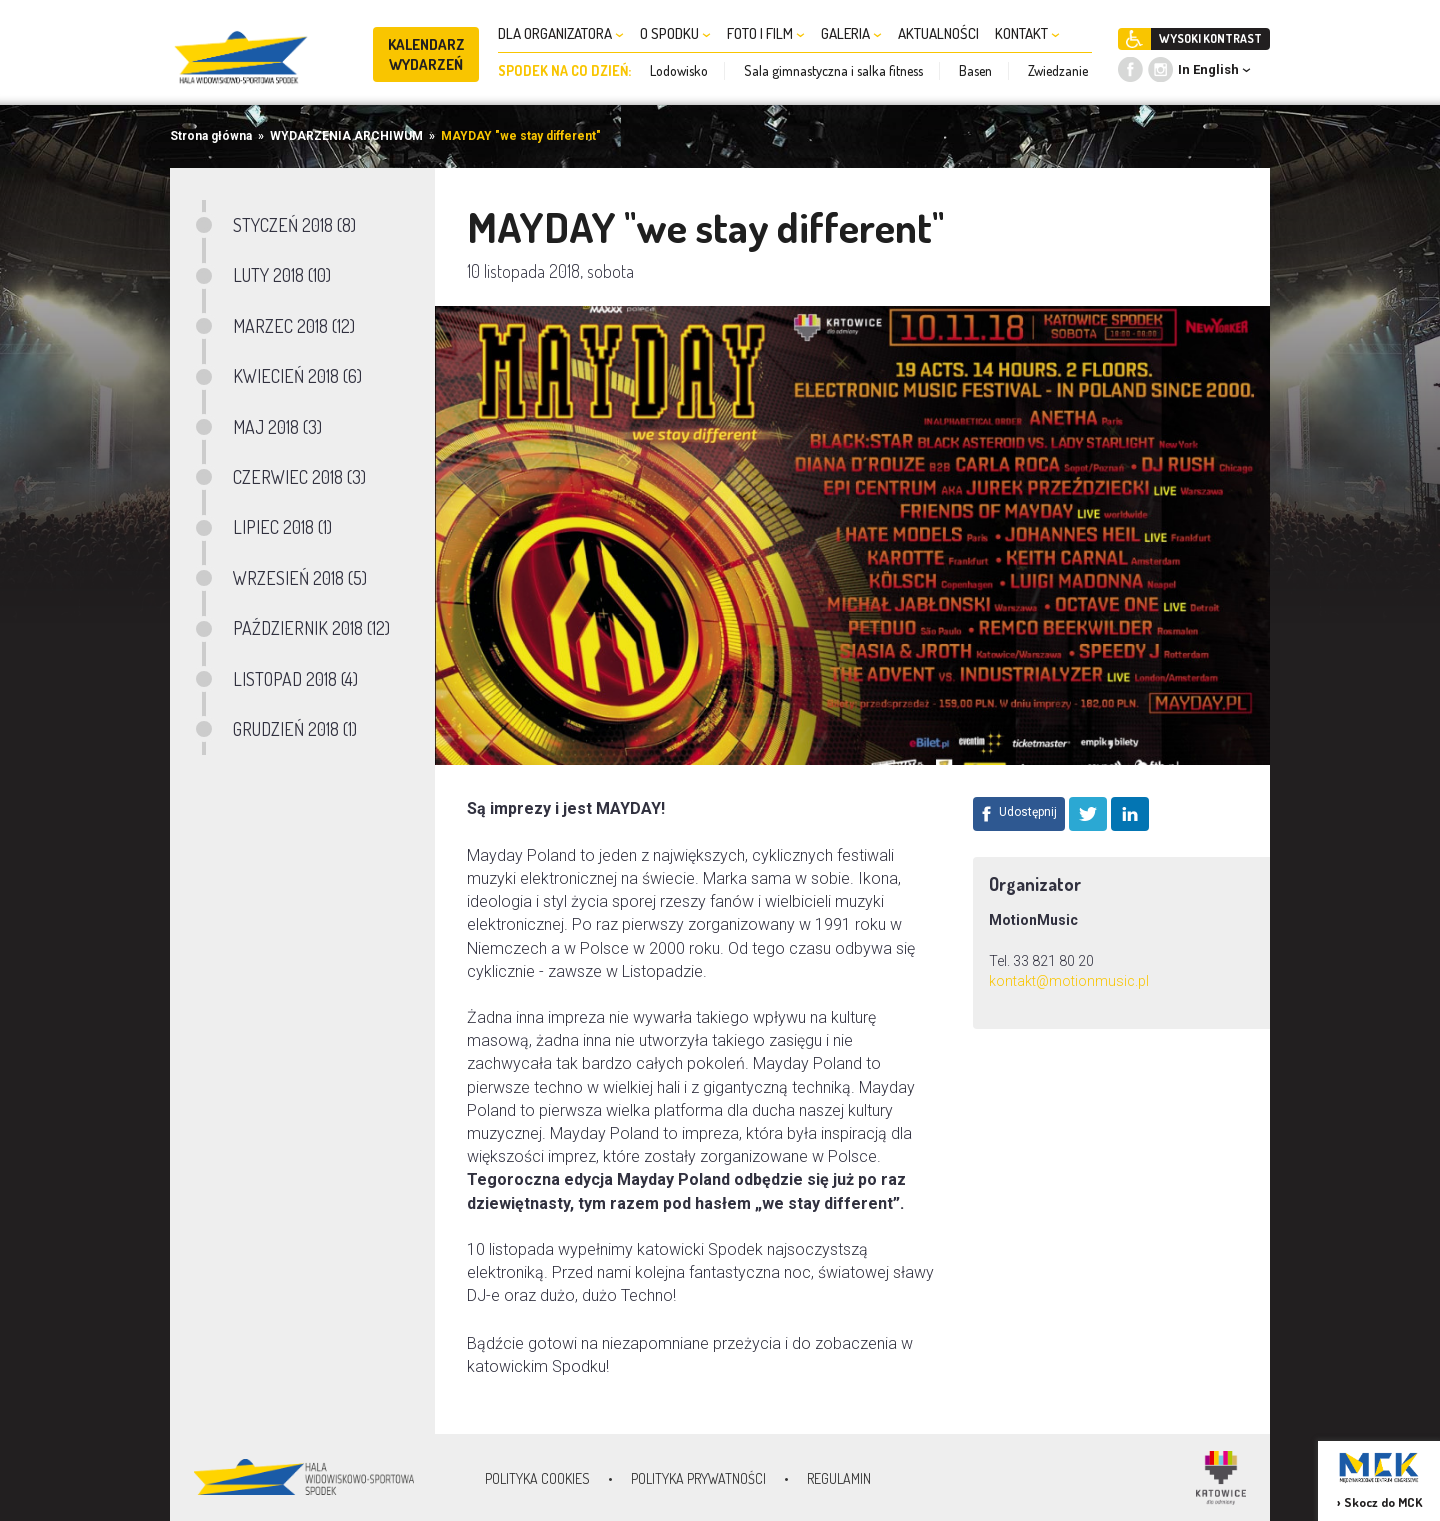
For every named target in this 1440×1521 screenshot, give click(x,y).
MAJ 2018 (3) (277, 427)
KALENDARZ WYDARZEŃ (426, 54)
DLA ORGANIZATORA (561, 33)
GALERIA (851, 33)
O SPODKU (675, 33)
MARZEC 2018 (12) (294, 326)
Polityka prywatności (698, 1478)
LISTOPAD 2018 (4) (295, 679)
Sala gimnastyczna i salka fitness (833, 70)
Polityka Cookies (537, 1478)
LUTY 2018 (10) (282, 275)
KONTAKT (1027, 33)
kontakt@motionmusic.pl (1069, 981)
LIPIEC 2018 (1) (282, 527)
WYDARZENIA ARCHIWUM (346, 136)
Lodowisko (679, 70)
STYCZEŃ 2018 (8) (294, 225)
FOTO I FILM (766, 33)
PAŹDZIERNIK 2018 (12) (311, 628)
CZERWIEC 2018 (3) (299, 477)
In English (1208, 69)
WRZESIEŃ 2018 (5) (300, 578)
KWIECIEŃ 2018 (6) (297, 376)
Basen (975, 70)
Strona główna (211, 136)
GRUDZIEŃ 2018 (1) (295, 729)
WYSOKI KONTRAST (1210, 38)
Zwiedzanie (1058, 70)
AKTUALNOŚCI (938, 33)
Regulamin (839, 1478)
